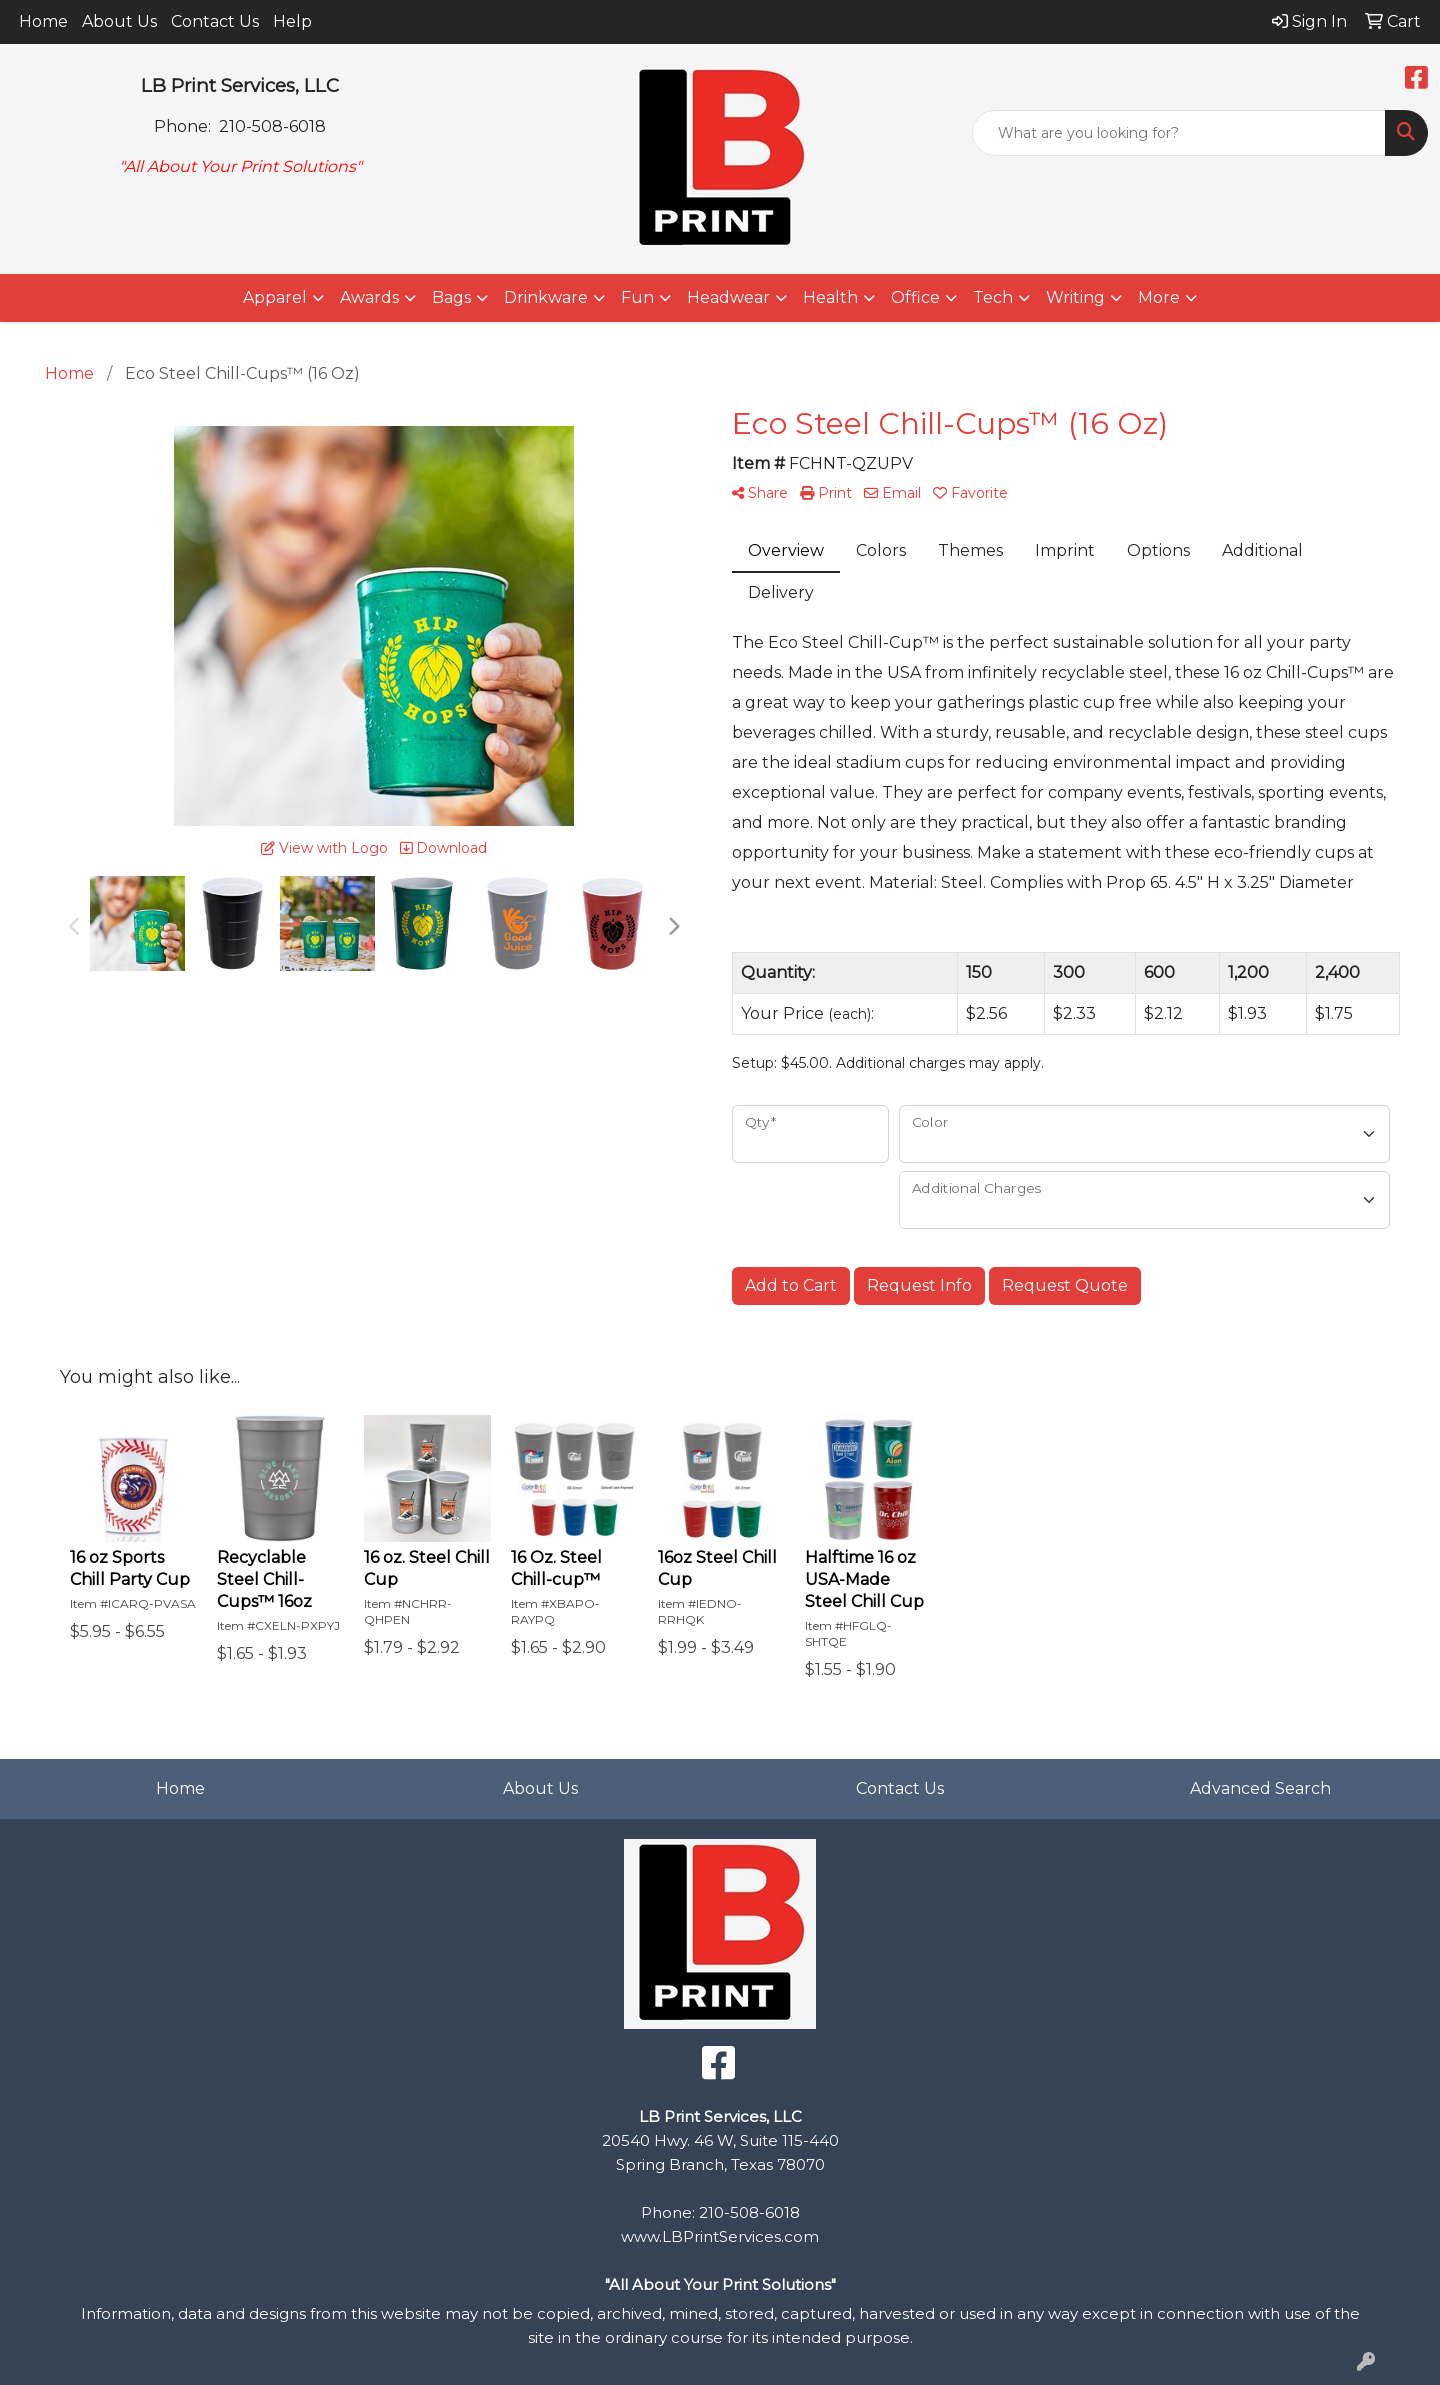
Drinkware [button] (546, 297)
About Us (119, 21)
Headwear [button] (728, 297)
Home (43, 21)
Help (292, 21)
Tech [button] (993, 297)
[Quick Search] (1179, 133)
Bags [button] (451, 297)
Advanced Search (1260, 1788)
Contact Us (215, 21)
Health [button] (830, 297)
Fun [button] (637, 297)
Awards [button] (369, 297)
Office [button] (915, 297)
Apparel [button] (275, 297)
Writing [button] (1075, 297)
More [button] (1159, 297)
